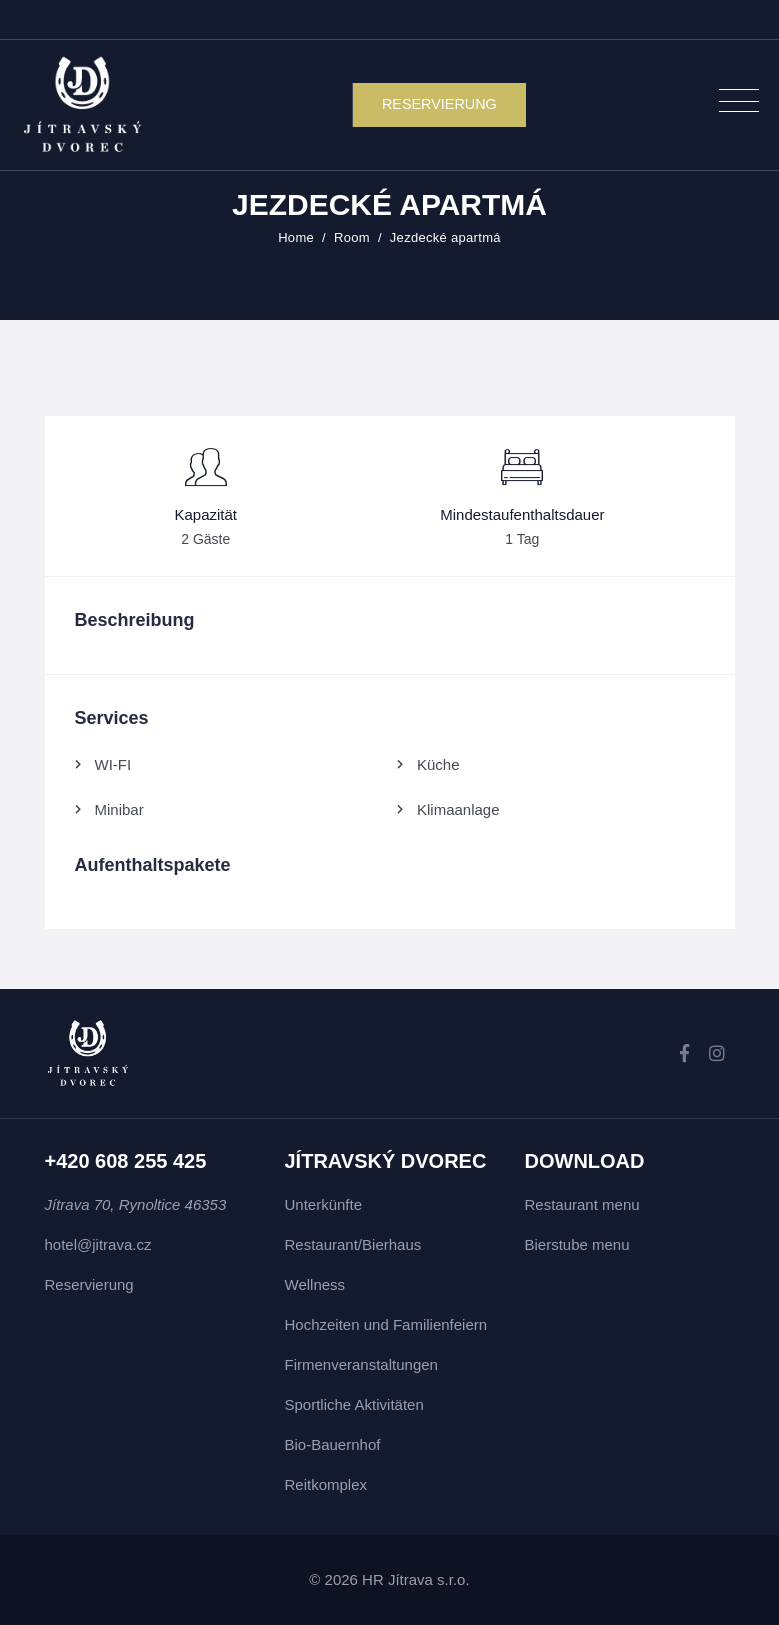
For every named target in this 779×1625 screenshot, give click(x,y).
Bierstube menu (577, 1244)
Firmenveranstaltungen (361, 1364)
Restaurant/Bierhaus (353, 1244)
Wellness (315, 1284)
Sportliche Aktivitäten (354, 1404)
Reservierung (89, 1284)
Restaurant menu (582, 1204)
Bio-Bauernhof (333, 1444)
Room (352, 237)
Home (296, 237)
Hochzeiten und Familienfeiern (386, 1324)
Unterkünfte (324, 1204)
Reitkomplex (326, 1484)
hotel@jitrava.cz (98, 1244)
